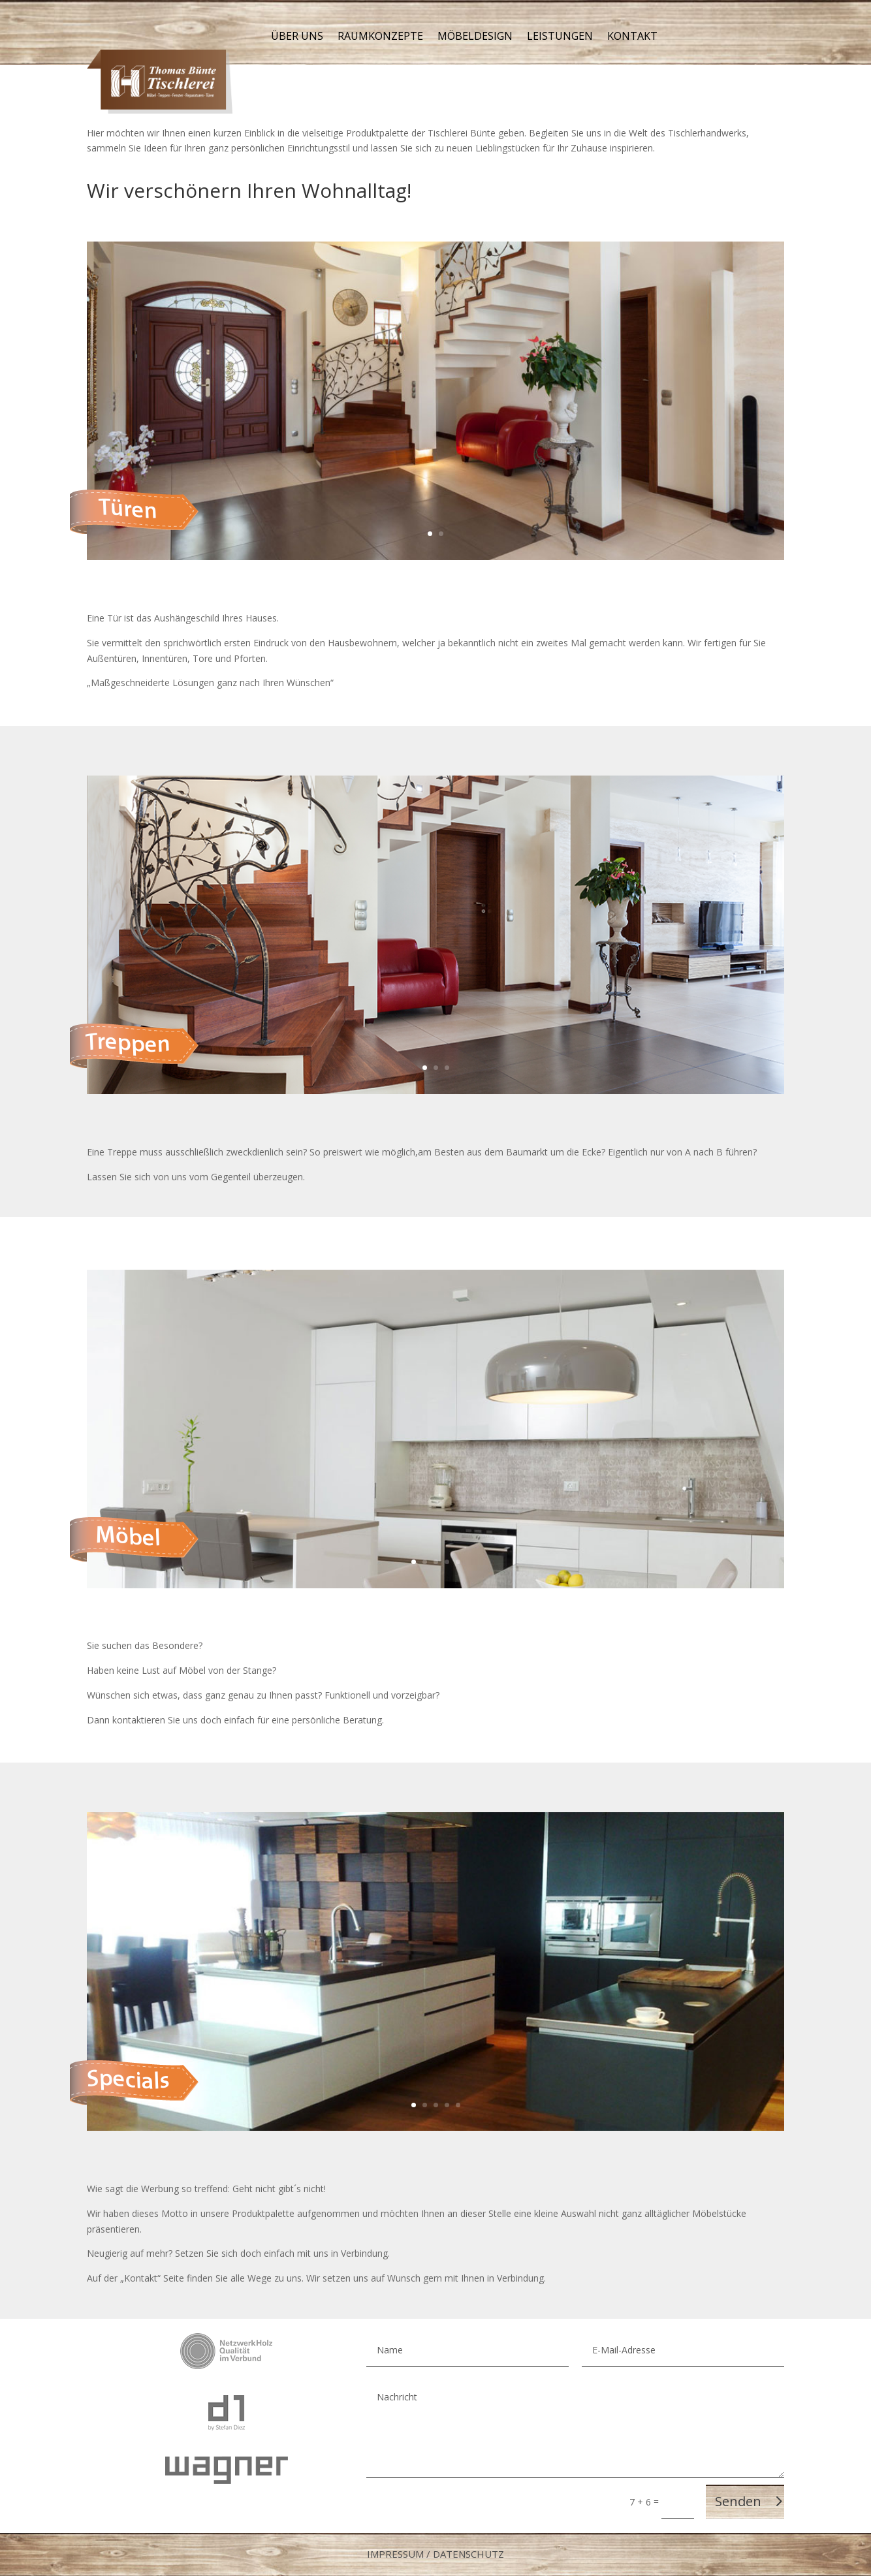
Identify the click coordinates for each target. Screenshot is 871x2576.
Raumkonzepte (380, 37)
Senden (738, 2501)
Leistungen (560, 37)
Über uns (297, 37)
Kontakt (632, 37)
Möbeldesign (475, 37)
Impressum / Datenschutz (435, 2553)
